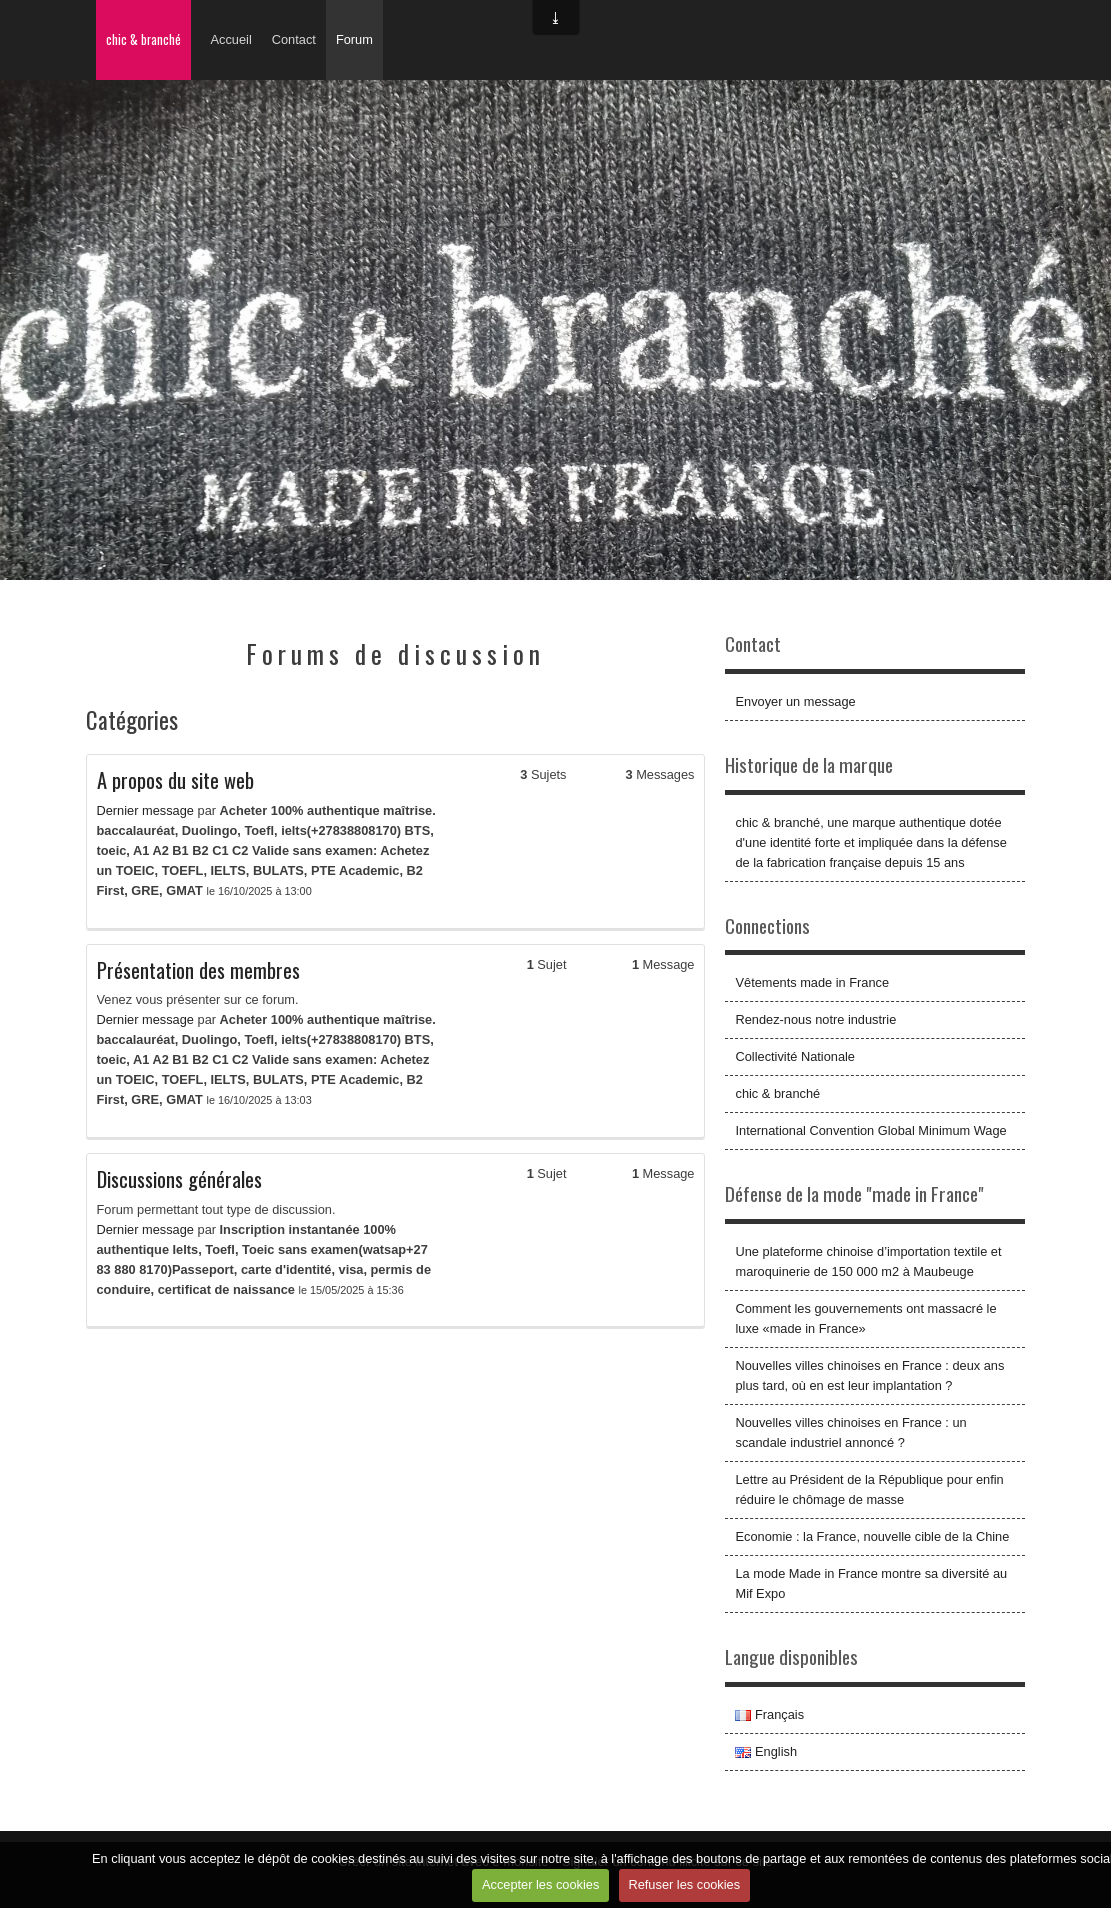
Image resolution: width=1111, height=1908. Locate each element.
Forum (354, 39)
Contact (294, 39)
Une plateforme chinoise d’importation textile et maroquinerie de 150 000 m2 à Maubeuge (868, 1261)
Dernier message (145, 810)
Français (769, 1714)
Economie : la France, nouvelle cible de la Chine (872, 1536)
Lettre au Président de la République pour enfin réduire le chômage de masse (869, 1489)
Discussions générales (179, 1179)
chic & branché (143, 39)
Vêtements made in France (812, 982)
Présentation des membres (198, 970)
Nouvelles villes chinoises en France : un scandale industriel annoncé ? (850, 1432)
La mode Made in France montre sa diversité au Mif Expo (871, 1583)
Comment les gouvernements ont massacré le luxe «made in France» (865, 1318)
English (766, 1751)
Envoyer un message (795, 701)
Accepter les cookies (540, 1884)
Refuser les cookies (684, 1884)
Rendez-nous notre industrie (815, 1019)
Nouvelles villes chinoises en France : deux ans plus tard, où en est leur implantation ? (869, 1375)
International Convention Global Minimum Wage (870, 1130)
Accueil (231, 39)
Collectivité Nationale (795, 1056)
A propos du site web (175, 780)
